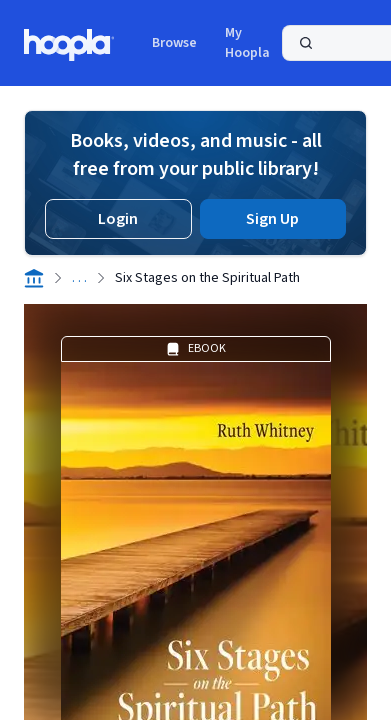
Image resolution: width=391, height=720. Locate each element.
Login (118, 219)
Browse (174, 43)
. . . (79, 278)
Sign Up (272, 219)
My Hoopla (247, 43)
